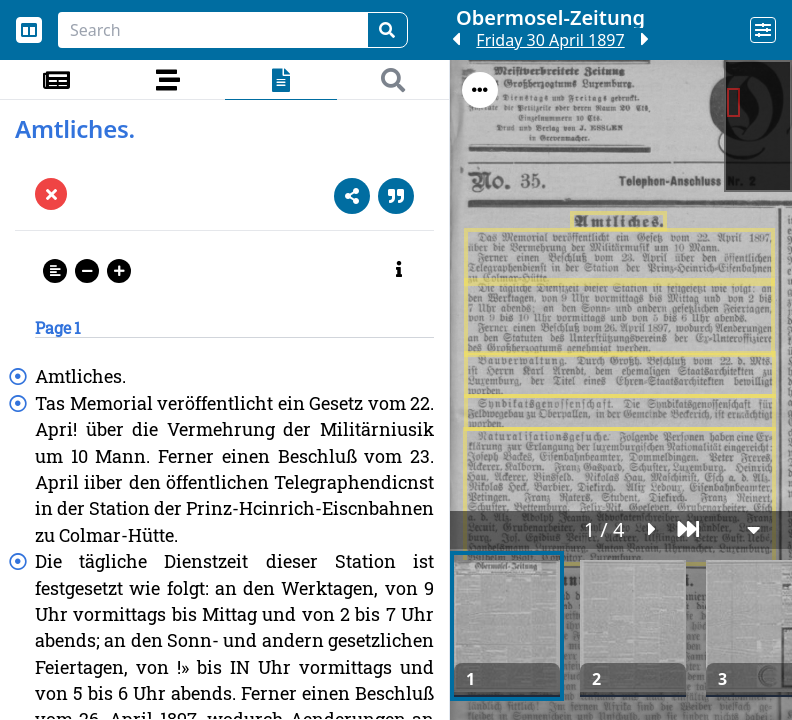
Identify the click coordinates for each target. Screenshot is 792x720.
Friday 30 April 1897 (550, 40)
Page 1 (58, 327)
